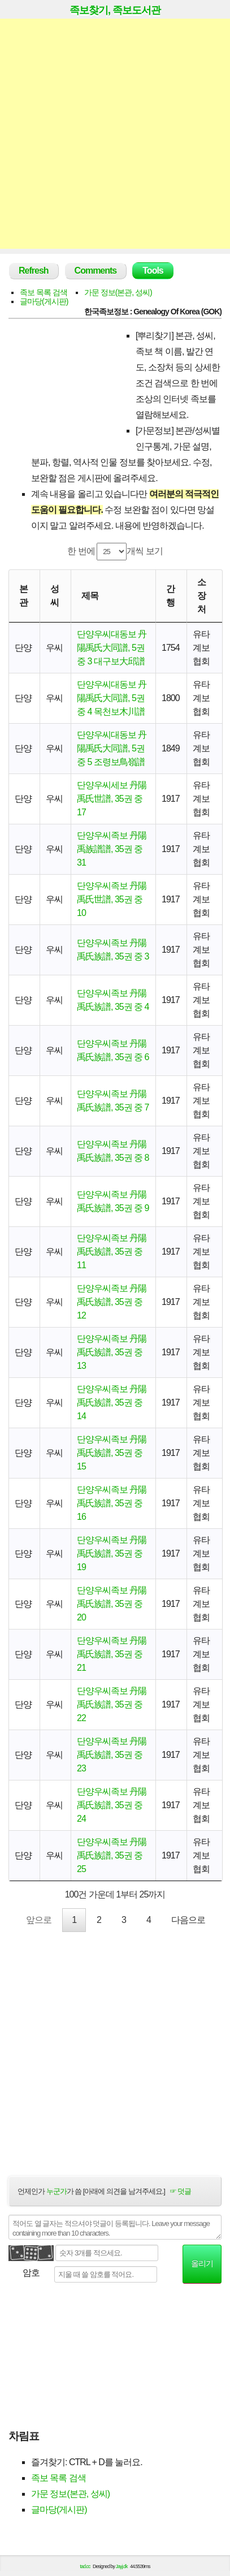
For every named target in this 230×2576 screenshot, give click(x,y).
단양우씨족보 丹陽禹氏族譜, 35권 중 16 (111, 1503)
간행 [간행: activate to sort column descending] (170, 595)
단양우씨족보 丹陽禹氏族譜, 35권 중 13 (111, 1352)
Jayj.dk (122, 2566)
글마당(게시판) (44, 301)
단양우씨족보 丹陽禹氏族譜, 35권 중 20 (111, 1603)
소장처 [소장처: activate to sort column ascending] (201, 595)
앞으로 (38, 1920)
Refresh (34, 270)
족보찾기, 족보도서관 (115, 10)
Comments (96, 270)
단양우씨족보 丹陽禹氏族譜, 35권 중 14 (111, 1402)
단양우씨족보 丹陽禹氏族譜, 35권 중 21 (111, 1654)
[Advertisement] (115, 134)
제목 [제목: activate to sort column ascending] (89, 595)
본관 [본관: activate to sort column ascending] (23, 595)
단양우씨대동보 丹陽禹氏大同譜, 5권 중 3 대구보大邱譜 (111, 647)
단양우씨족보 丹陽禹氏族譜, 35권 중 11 (111, 1251)
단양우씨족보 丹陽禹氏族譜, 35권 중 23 (111, 1754)
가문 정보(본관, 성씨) (118, 292)
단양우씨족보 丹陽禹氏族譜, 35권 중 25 (111, 1855)
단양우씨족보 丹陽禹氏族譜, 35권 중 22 (111, 1704)
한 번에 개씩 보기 (114, 551)
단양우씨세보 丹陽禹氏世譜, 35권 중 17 (111, 798)
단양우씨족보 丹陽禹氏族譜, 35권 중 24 (111, 1805)
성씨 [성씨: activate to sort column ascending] (54, 595)
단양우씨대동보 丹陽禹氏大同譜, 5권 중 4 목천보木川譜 (111, 698)
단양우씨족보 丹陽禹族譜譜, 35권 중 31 (111, 849)
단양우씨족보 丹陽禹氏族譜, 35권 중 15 (111, 1452)
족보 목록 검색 (43, 292)
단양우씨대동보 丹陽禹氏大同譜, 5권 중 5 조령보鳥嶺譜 (111, 748)
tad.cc (85, 2566)
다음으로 (188, 1920)
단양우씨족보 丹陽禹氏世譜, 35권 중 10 (111, 899)
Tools (152, 270)
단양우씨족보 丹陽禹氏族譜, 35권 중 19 (111, 1553)
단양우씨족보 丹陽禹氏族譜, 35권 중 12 (111, 1301)
